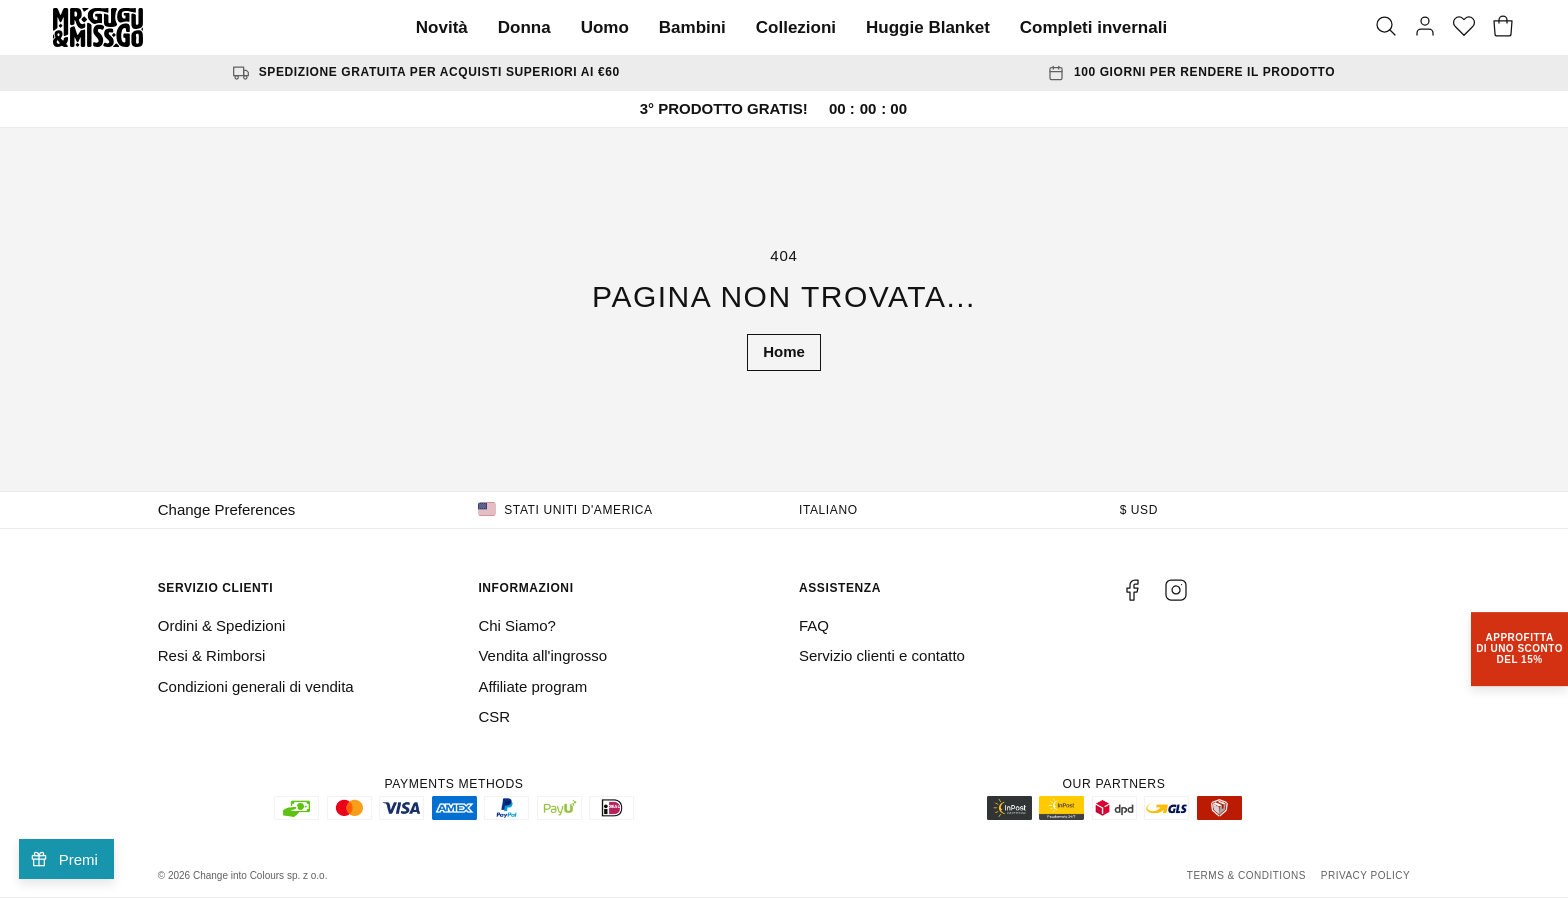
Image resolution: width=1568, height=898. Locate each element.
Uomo (605, 27)
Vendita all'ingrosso (542, 655)
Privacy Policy (1365, 875)
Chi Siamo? (517, 625)
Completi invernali (1093, 27)
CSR (494, 716)
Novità (442, 27)
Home (784, 351)
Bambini (692, 27)
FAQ (814, 625)
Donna (524, 27)
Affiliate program (532, 686)
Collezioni (796, 27)
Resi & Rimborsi (212, 655)
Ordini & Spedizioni (222, 625)
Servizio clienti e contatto (882, 655)
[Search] (1386, 28)
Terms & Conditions (1246, 875)
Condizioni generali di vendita (256, 686)
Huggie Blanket (928, 27)
